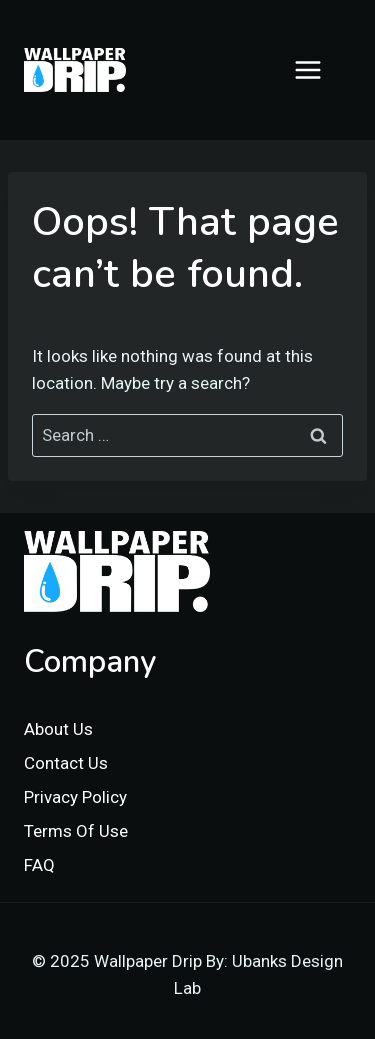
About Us (58, 729)
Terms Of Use (76, 831)
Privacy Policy (75, 797)
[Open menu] (318, 69)
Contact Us (66, 763)
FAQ (39, 865)
